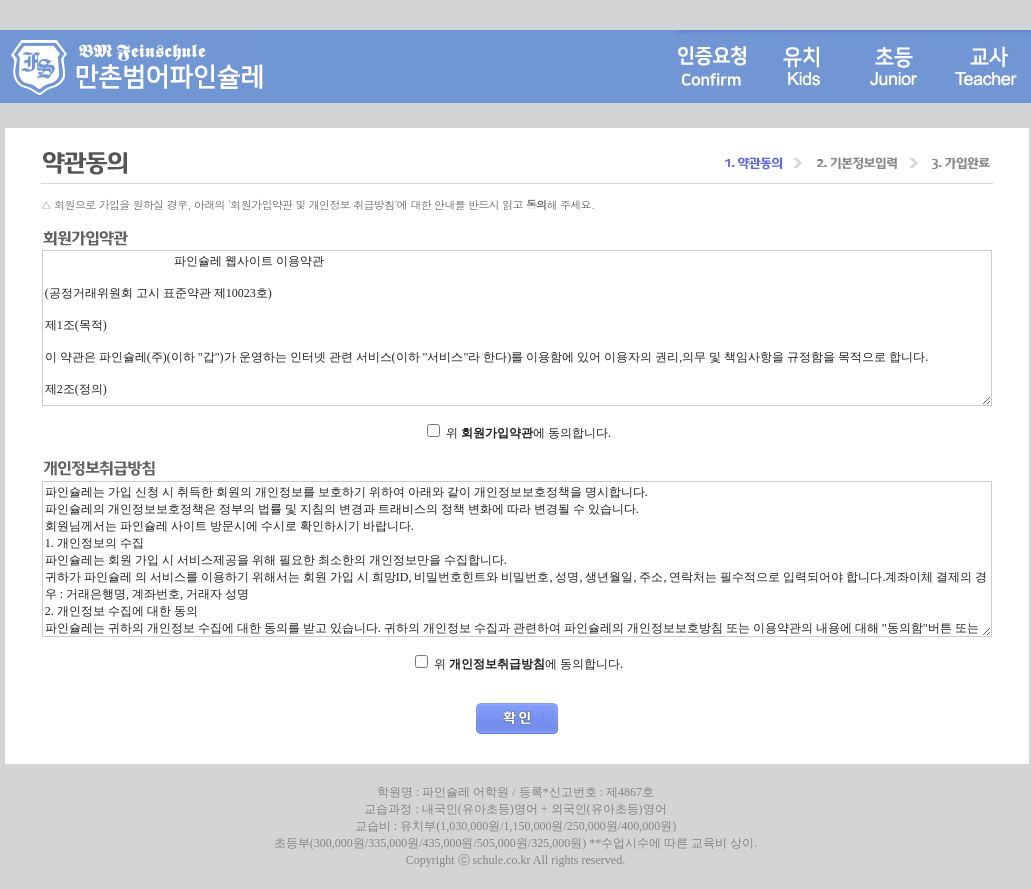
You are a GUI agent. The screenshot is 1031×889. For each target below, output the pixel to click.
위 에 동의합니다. (528, 433)
